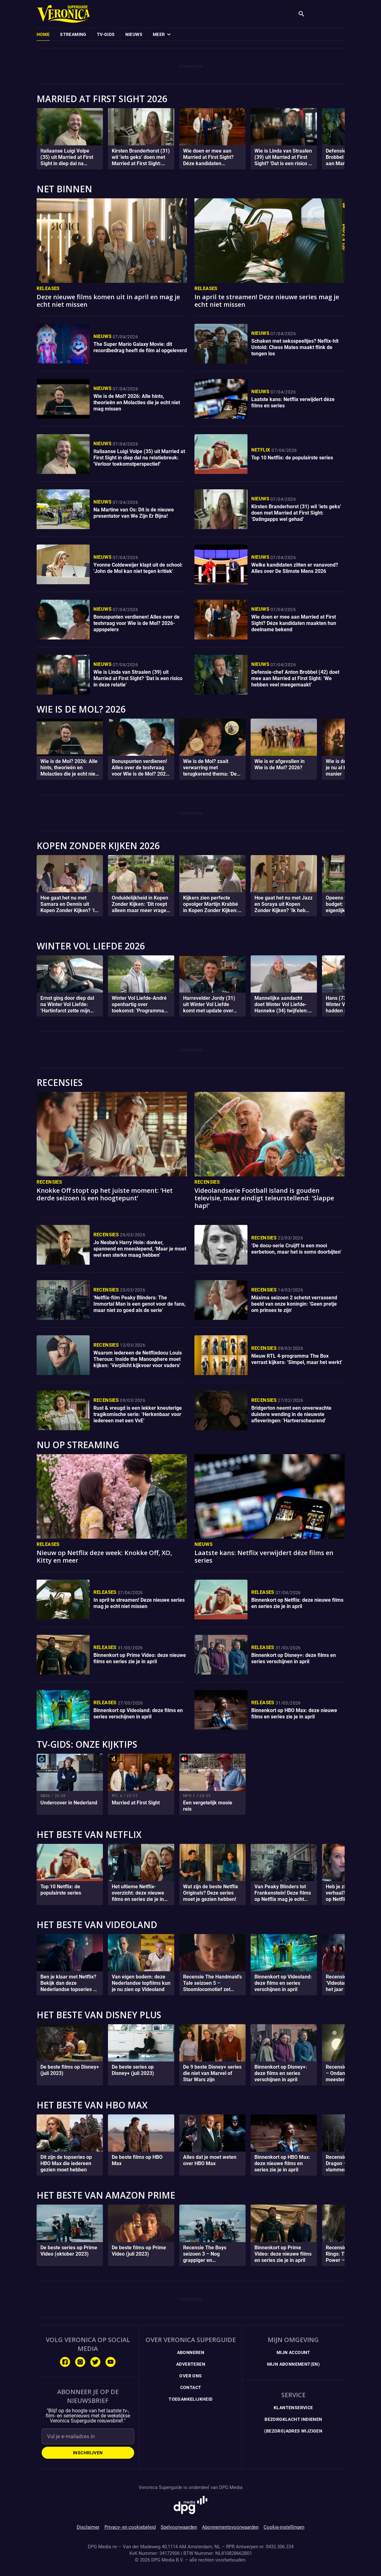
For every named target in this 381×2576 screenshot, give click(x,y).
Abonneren (191, 2352)
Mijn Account (293, 2352)
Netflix (261, 450)
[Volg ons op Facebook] (65, 2362)
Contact (190, 2387)
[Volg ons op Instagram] (80, 2362)
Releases (48, 288)
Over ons (190, 2375)
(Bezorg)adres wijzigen (293, 2430)
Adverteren (190, 2364)
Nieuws (102, 336)
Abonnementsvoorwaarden (230, 2527)
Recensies (49, 1182)
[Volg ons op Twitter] (95, 2362)
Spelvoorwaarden (179, 2527)
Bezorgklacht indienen (293, 2419)
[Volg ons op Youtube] (110, 2362)
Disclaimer (88, 2527)
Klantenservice (293, 2407)
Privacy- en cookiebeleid (130, 2527)
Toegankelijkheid (190, 2399)
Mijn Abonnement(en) (293, 2364)
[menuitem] (43, 34)
